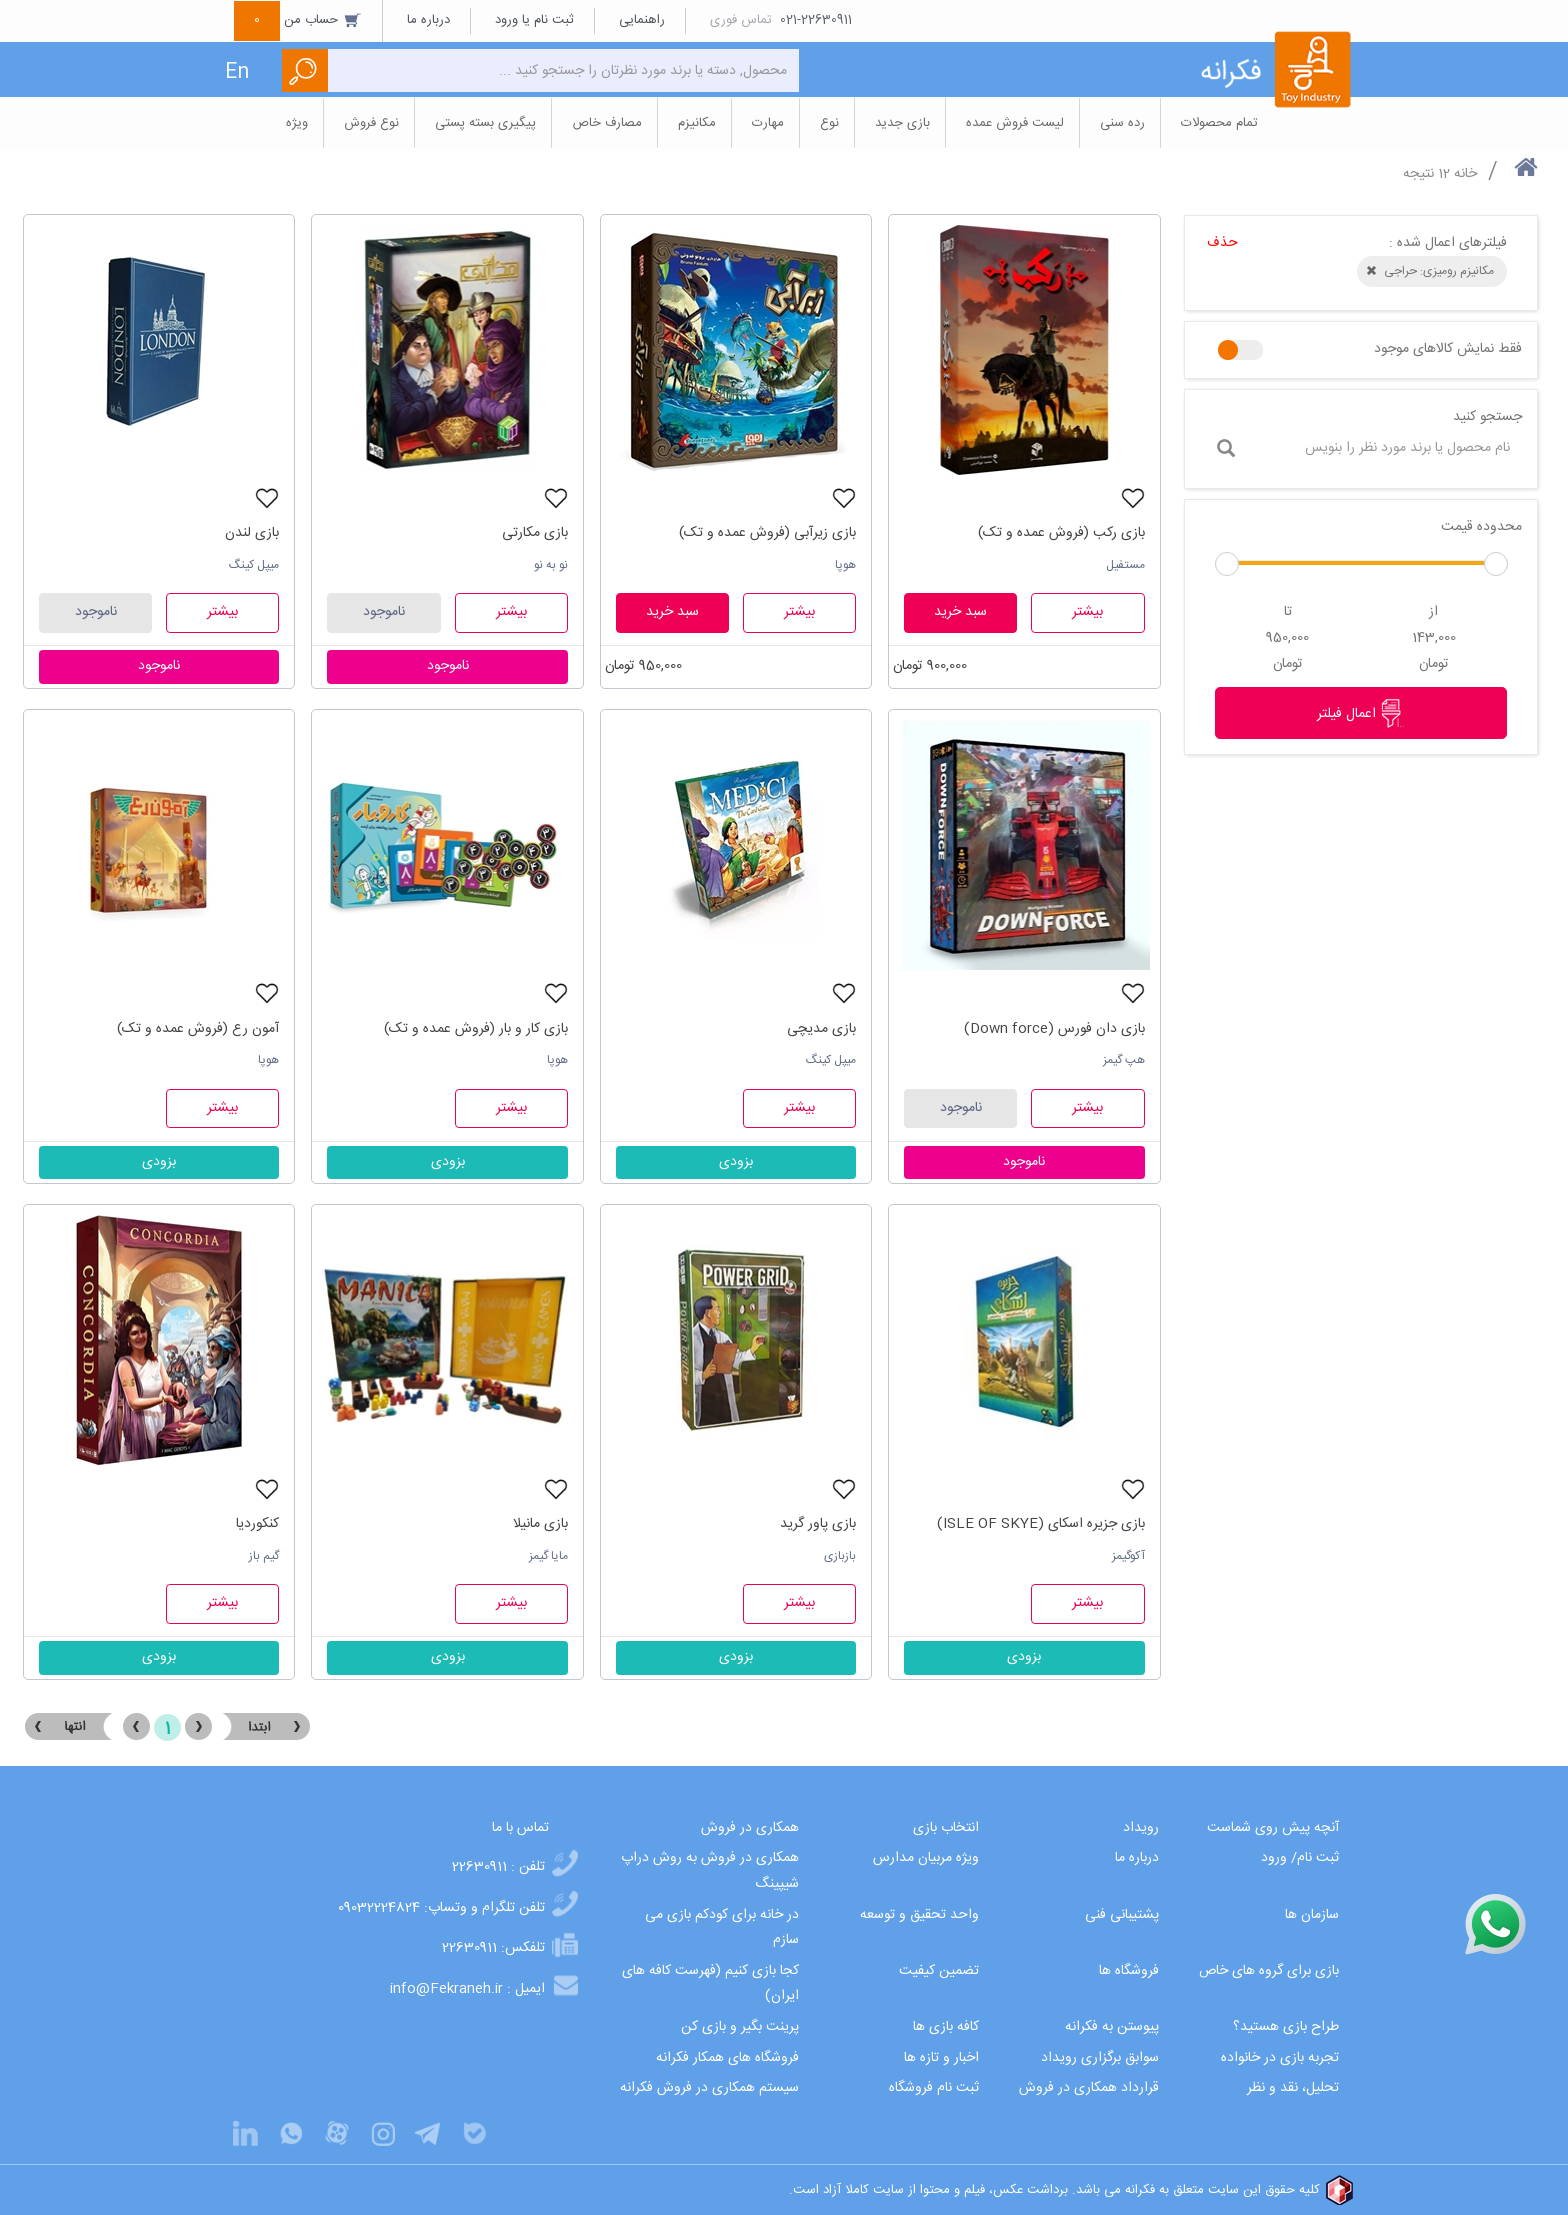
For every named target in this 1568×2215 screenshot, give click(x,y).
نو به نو (551, 565)
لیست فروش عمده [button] (1015, 123)
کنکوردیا (257, 1524)
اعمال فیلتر (1361, 713)
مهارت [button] (768, 123)
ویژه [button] (297, 123)
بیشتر (1087, 612)
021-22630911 (816, 20)
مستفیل (1125, 565)
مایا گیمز (548, 1556)
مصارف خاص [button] (607, 123)
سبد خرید (960, 612)
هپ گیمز (1124, 1060)
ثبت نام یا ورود (534, 20)
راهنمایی (642, 20)
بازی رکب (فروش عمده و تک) (1061, 533)
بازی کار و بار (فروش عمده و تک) (476, 1029)
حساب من (298, 20)
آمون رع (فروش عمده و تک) (198, 1029)
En (237, 72)
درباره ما (428, 20)
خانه (1465, 174)
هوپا (845, 565)
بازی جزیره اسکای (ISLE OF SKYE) (1041, 1524)
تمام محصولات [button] (1219, 123)
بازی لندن (252, 533)
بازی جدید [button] (902, 123)
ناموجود (384, 612)
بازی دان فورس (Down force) (1054, 1029)
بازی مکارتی (535, 533)
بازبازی (840, 1556)
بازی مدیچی (821, 1029)
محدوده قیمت (1481, 527)
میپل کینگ (254, 565)
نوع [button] (829, 123)
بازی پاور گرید (818, 1524)
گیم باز (264, 1556)
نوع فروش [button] (371, 123)
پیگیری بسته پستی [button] (485, 123)
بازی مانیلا (540, 1524)
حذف (1222, 243)
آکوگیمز (1128, 1556)
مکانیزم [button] (697, 123)
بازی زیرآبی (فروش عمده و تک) (767, 533)
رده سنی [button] (1122, 123)
